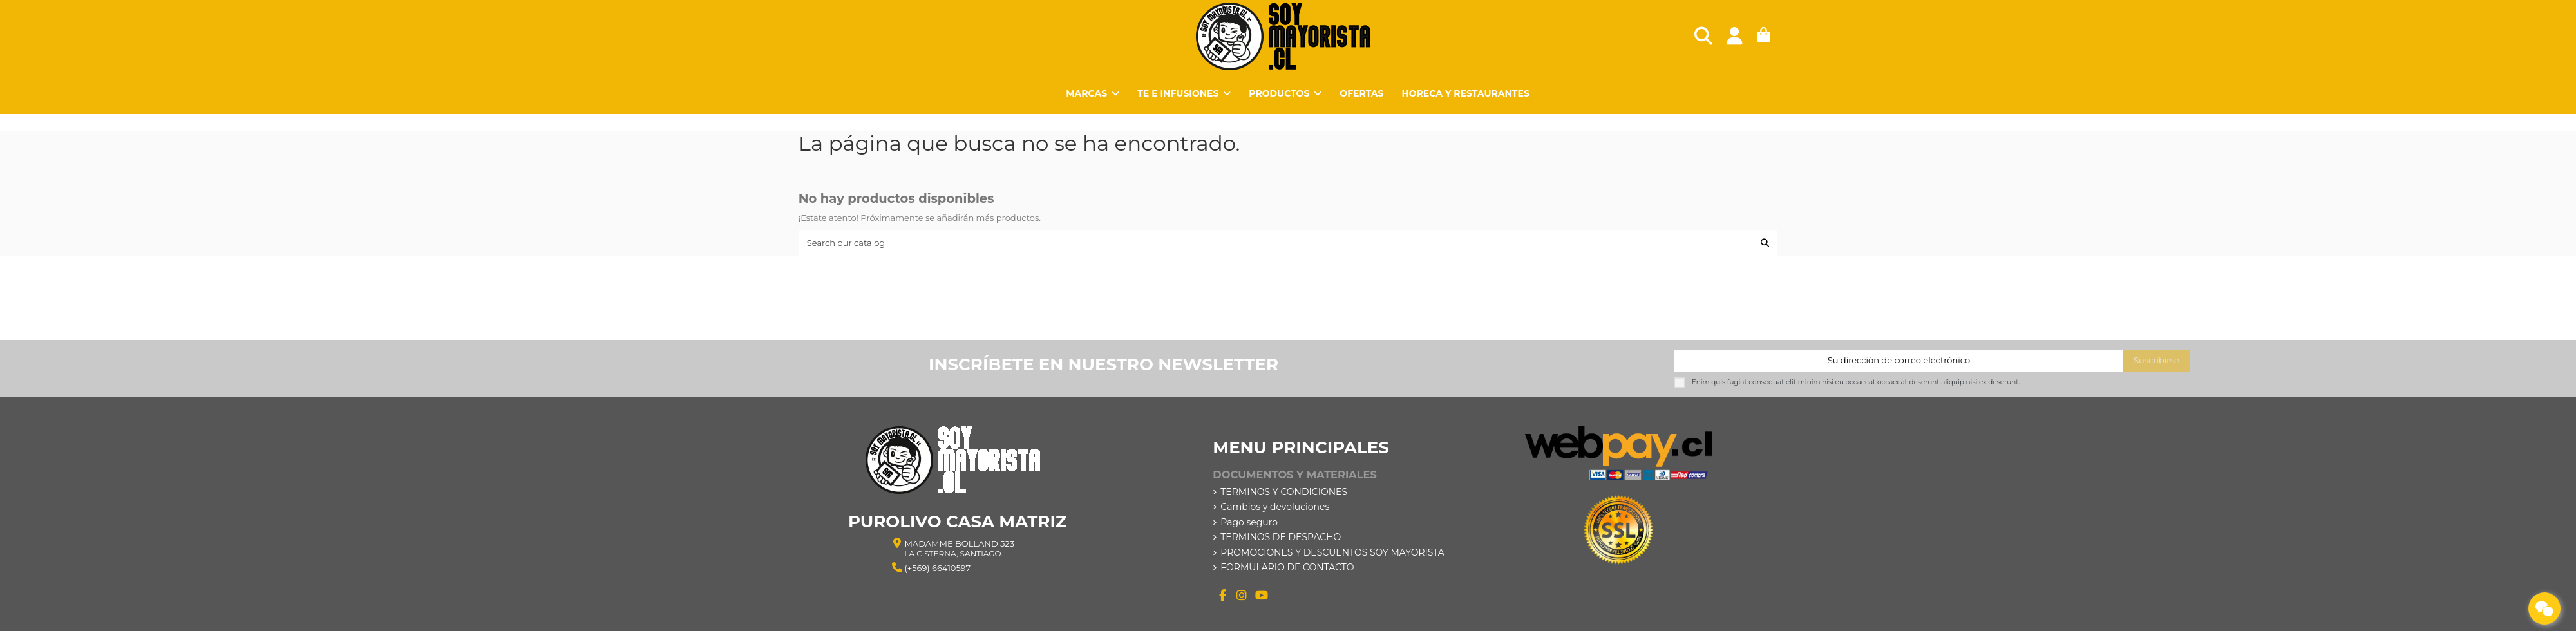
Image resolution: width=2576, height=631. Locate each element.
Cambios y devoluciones (1274, 507)
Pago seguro (1249, 522)
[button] (1285, 93)
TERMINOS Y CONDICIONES (1283, 492)
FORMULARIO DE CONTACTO (1287, 567)
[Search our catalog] (1764, 243)
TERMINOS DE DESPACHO (1280, 537)
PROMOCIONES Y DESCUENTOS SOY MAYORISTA (1332, 552)
